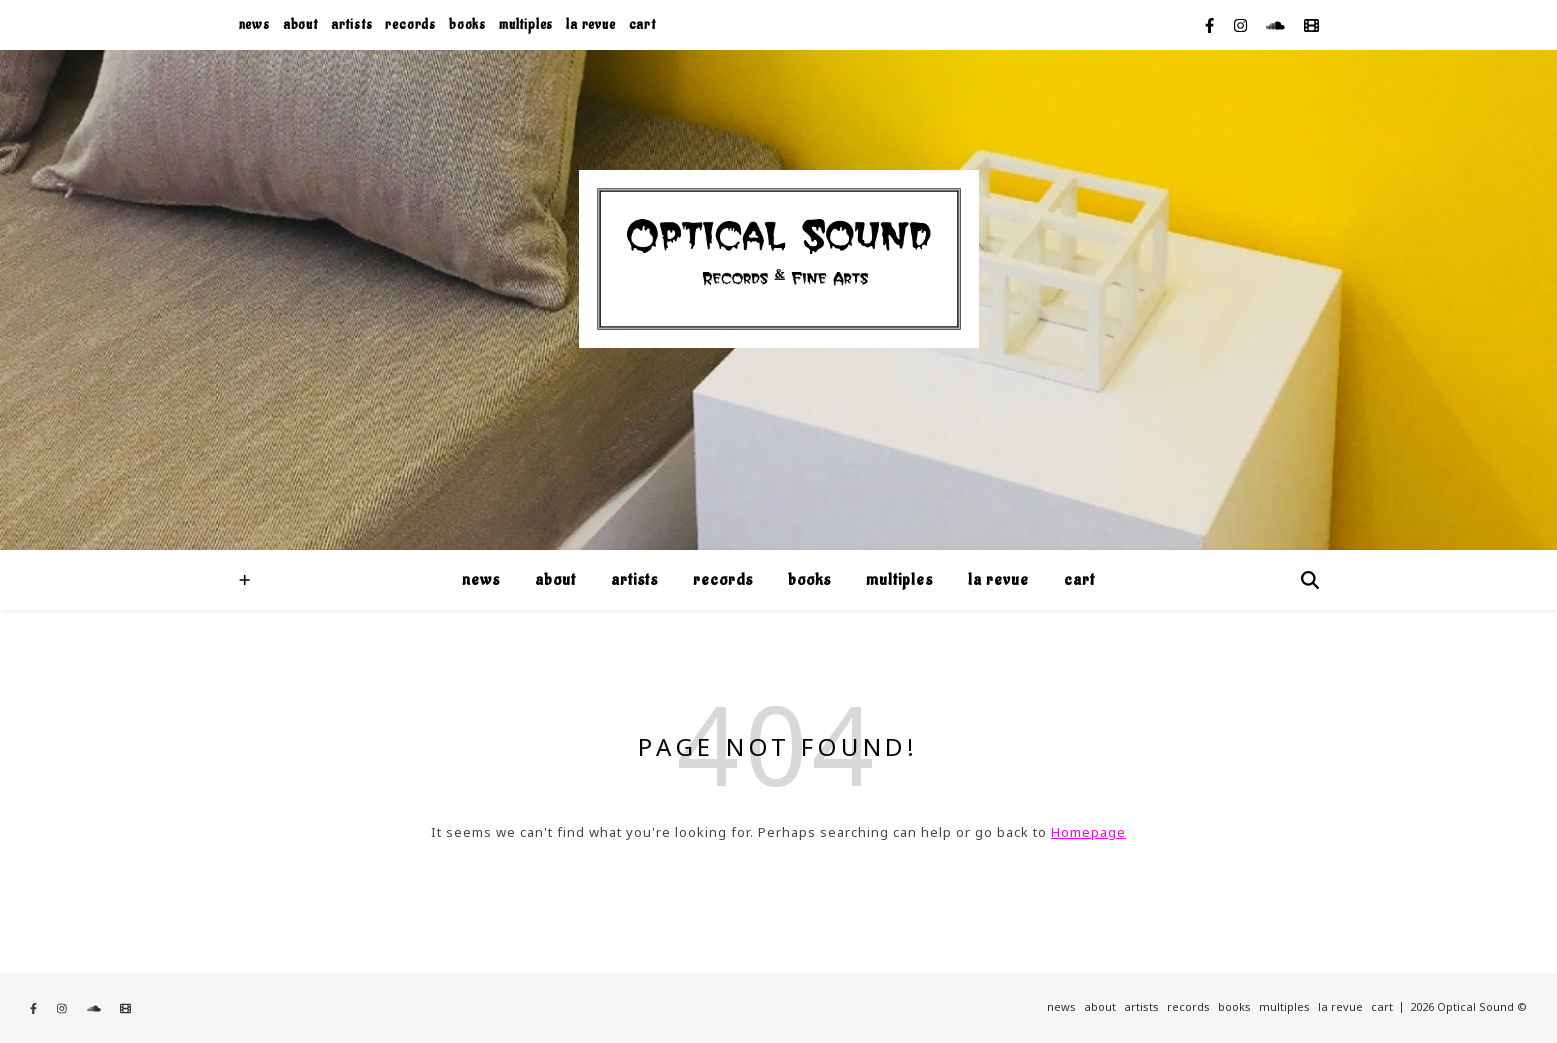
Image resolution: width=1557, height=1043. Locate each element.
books (467, 24)
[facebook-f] (1211, 25)
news (254, 24)
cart (642, 24)
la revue (590, 24)
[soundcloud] (1277, 25)
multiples (526, 24)
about (300, 24)
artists (352, 24)
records (410, 24)
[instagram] (1242, 25)
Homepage (1088, 832)
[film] (1311, 25)
